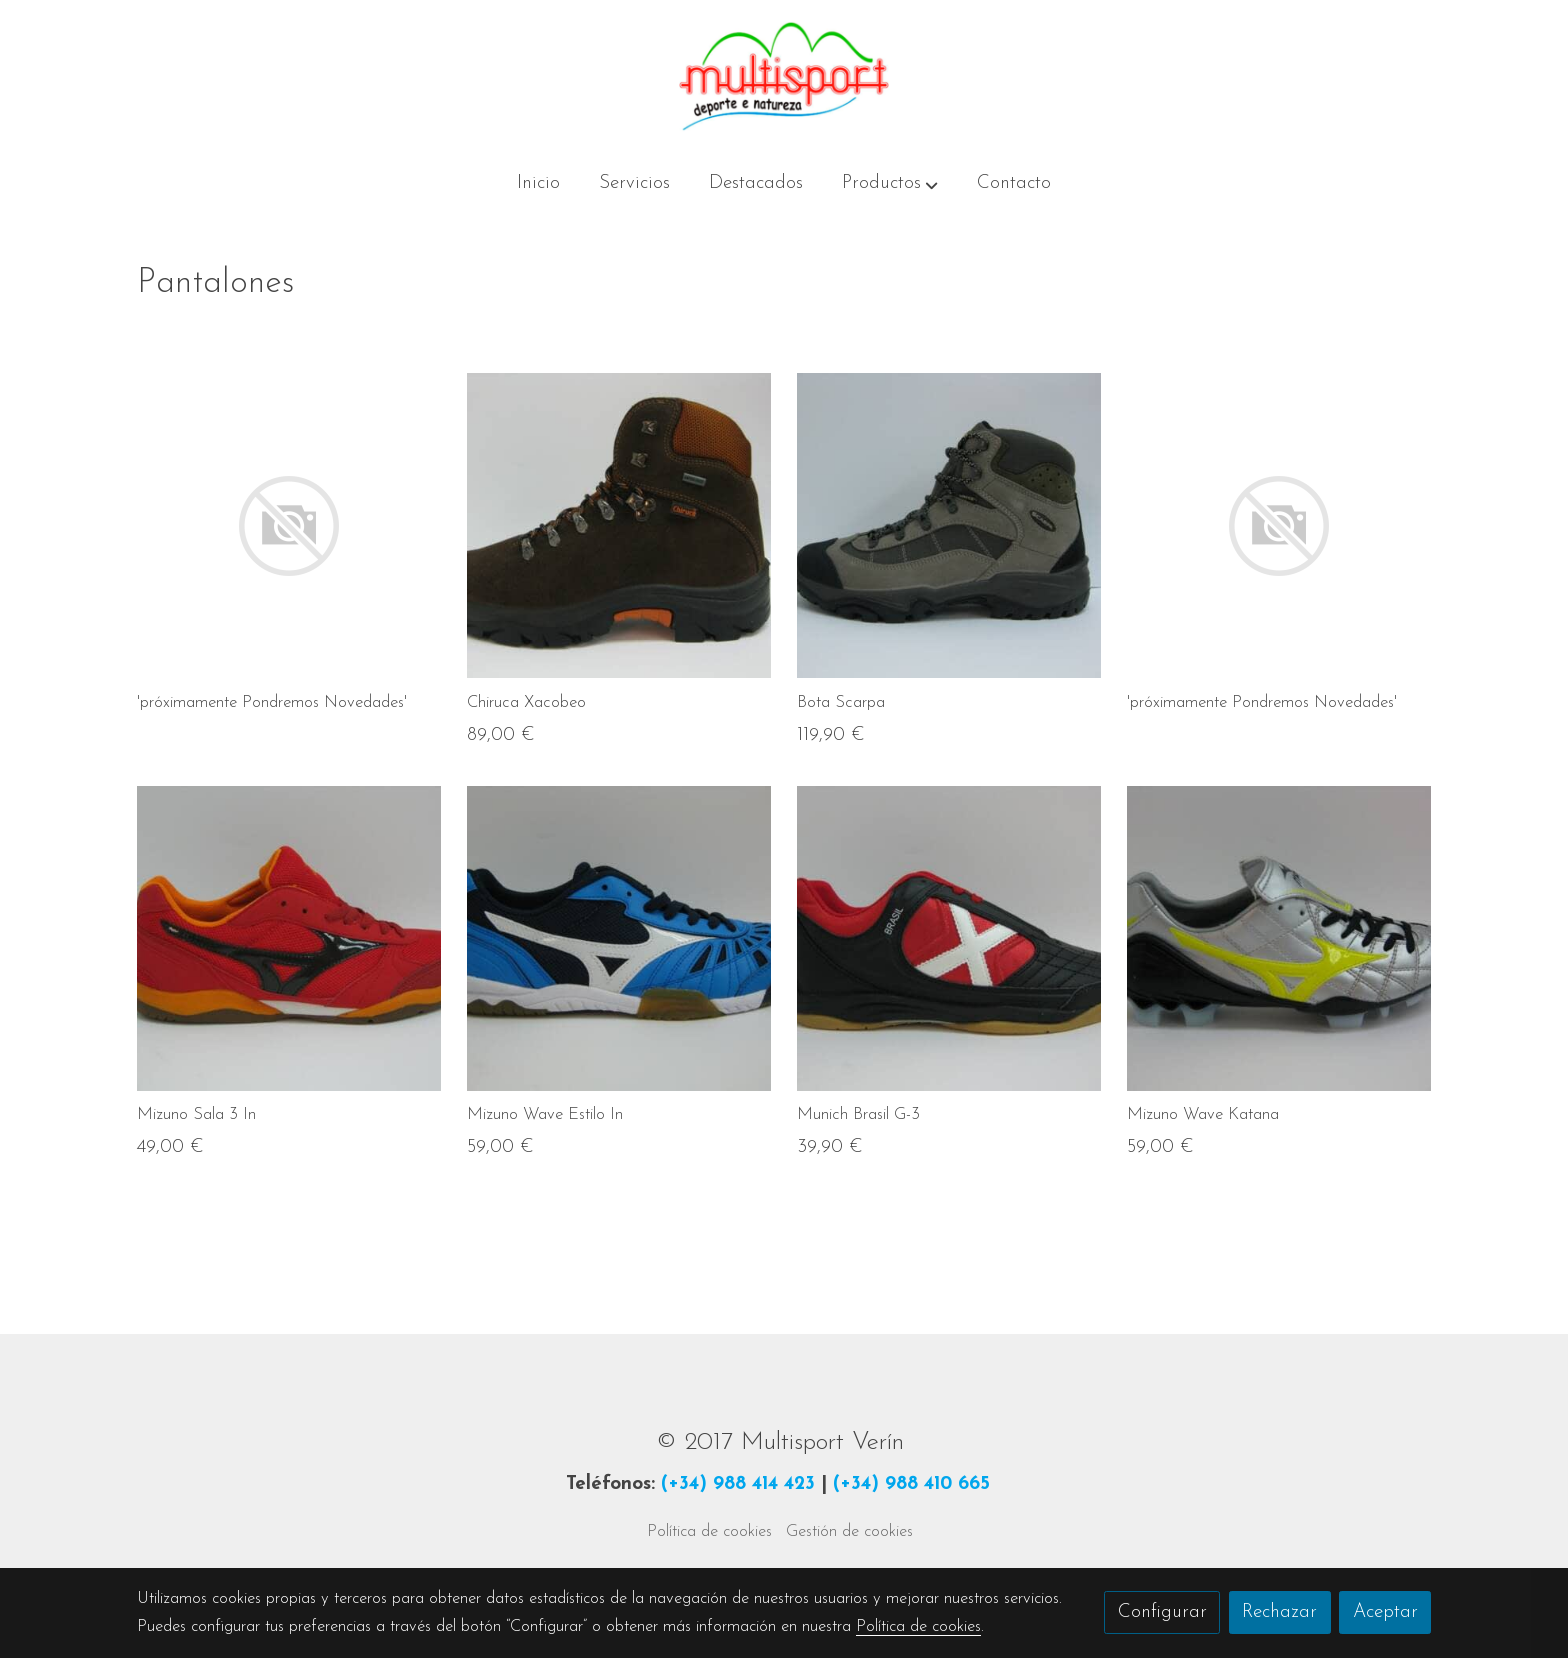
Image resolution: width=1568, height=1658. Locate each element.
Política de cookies (709, 1532)
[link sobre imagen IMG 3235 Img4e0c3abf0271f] (619, 938)
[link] (784, 76)
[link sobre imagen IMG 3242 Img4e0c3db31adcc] (949, 938)
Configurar (1162, 1612)
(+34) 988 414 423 (738, 1484)
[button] (890, 185)
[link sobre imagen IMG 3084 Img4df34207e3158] (949, 525)
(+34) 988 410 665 (911, 1484)
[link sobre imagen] (289, 525)
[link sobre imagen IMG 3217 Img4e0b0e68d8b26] (1279, 938)
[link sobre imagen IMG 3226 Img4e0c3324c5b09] (619, 525)
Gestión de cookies (849, 1532)
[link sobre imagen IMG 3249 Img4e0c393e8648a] (289, 938)
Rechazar (1279, 1612)
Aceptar (1385, 1612)
